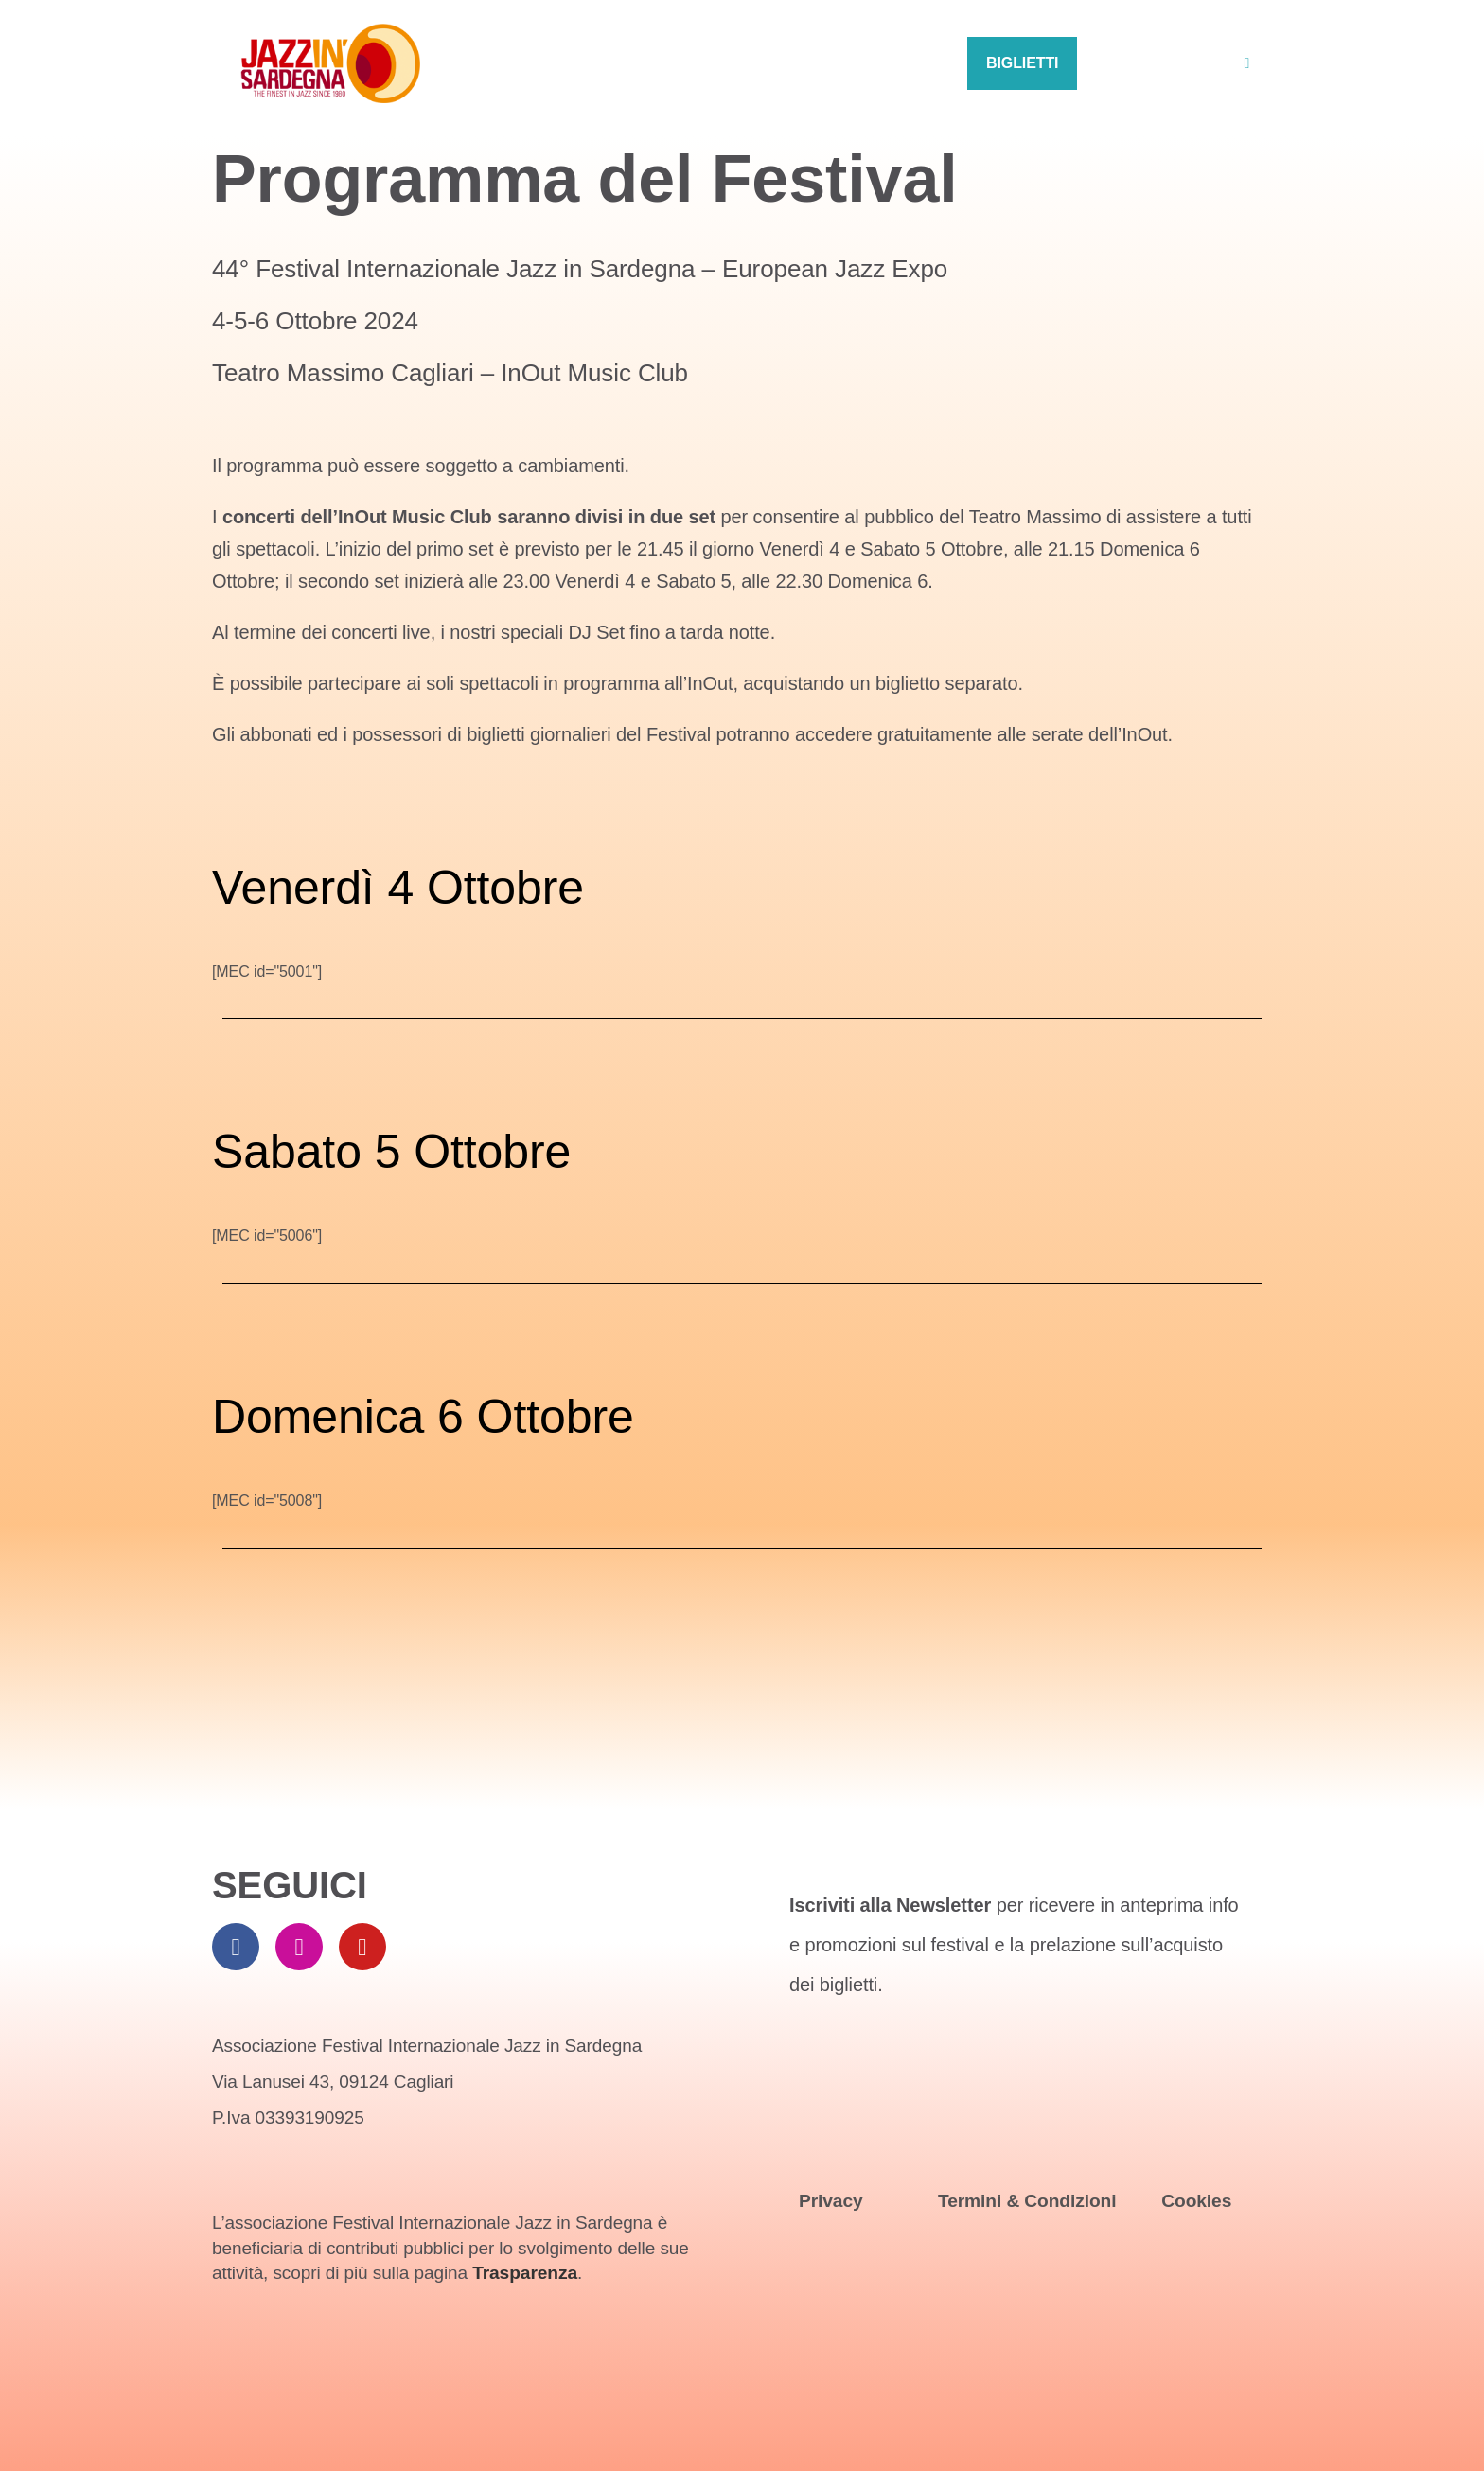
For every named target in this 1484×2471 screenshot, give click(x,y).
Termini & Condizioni (1027, 2201)
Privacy (831, 2201)
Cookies (1196, 2201)
